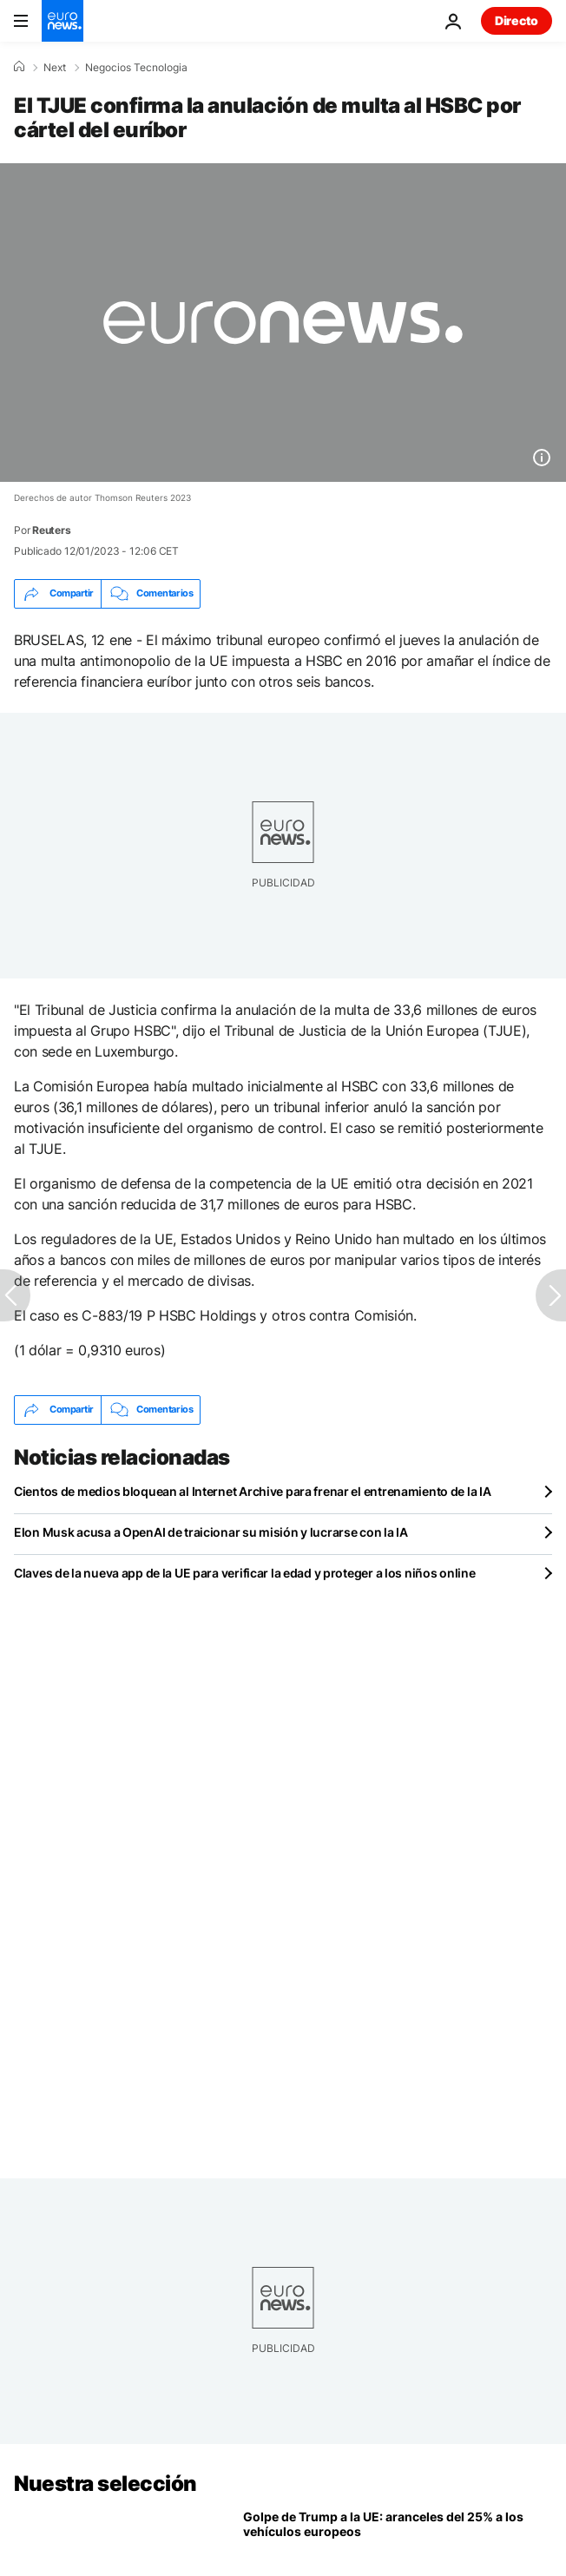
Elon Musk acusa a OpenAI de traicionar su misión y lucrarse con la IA (211, 1532)
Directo (516, 20)
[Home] (19, 67)
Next (54, 68)
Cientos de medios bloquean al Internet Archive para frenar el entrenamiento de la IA (252, 1491)
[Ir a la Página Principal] (62, 21)
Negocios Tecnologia (136, 68)
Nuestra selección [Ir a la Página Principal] (105, 2483)
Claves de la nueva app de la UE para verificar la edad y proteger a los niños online (244, 1572)
